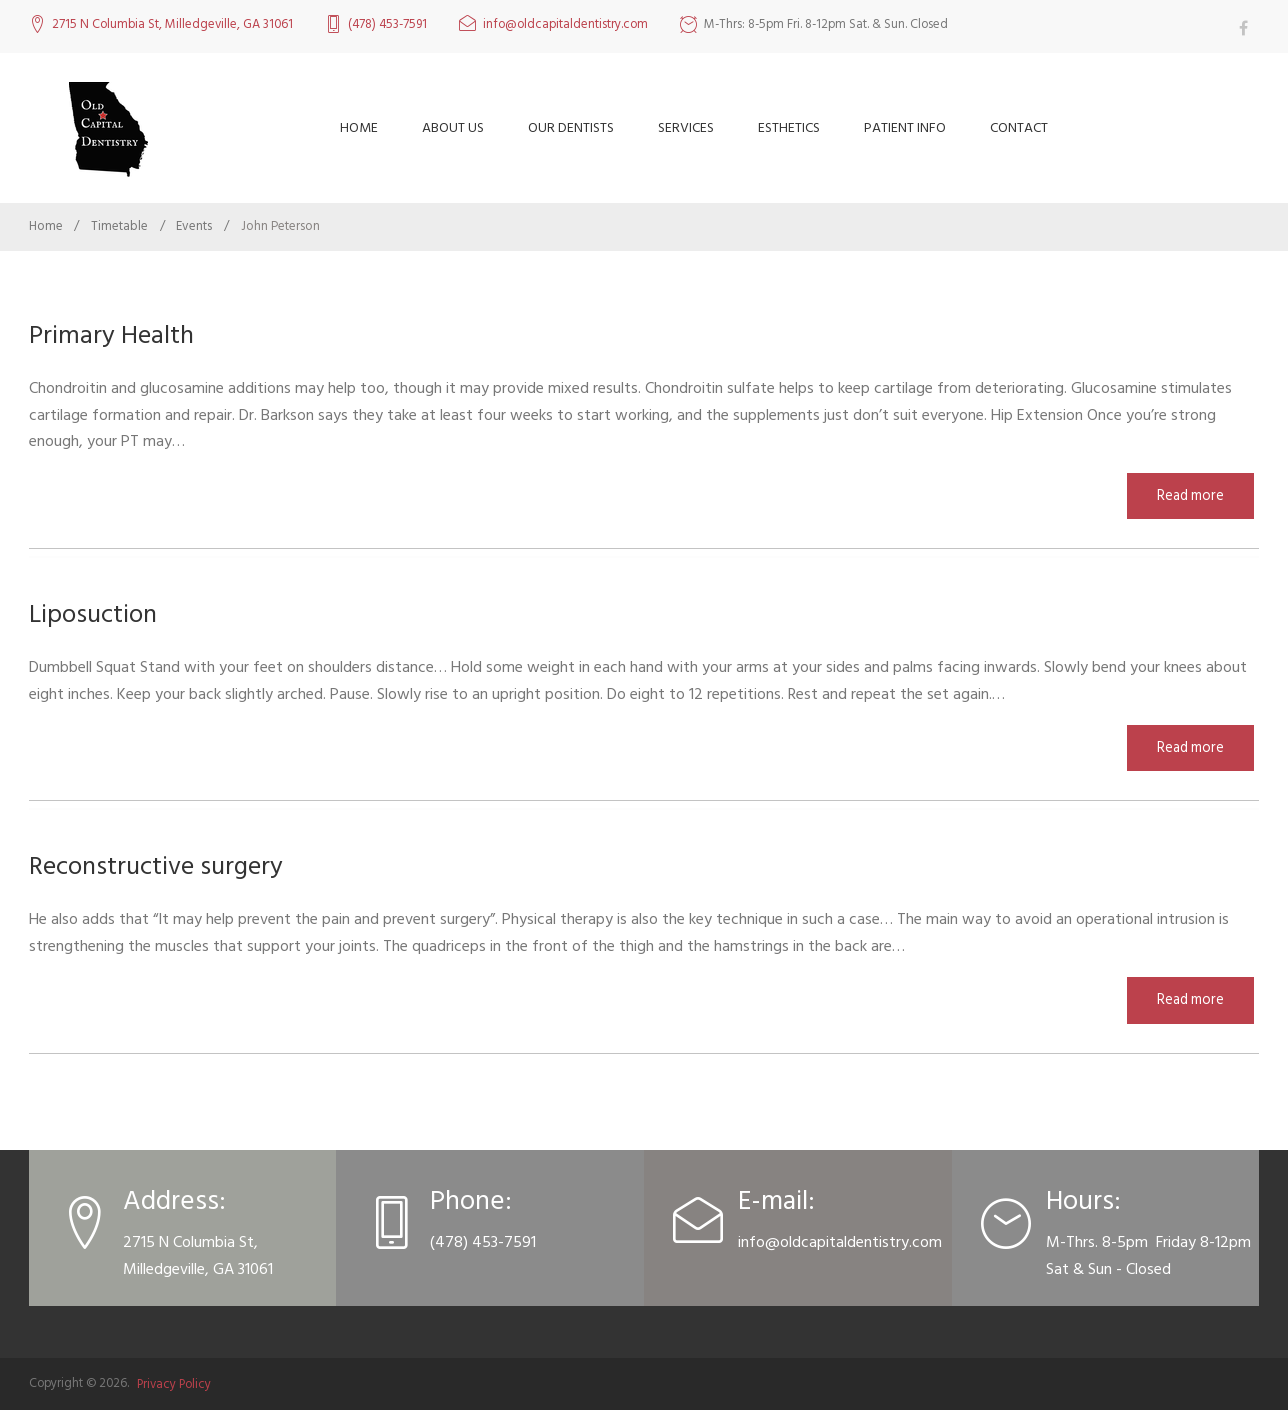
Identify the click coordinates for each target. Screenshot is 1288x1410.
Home (359, 127)
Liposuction (98, 613)
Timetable (119, 226)
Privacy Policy (174, 1383)
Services (686, 127)
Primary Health (115, 334)
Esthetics (789, 127)
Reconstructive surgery (167, 865)
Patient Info (905, 127)
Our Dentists (571, 127)
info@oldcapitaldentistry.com (565, 24)
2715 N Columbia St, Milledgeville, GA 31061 (172, 24)
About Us (453, 127)
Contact (1019, 127)
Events (194, 226)
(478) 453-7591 (387, 24)
